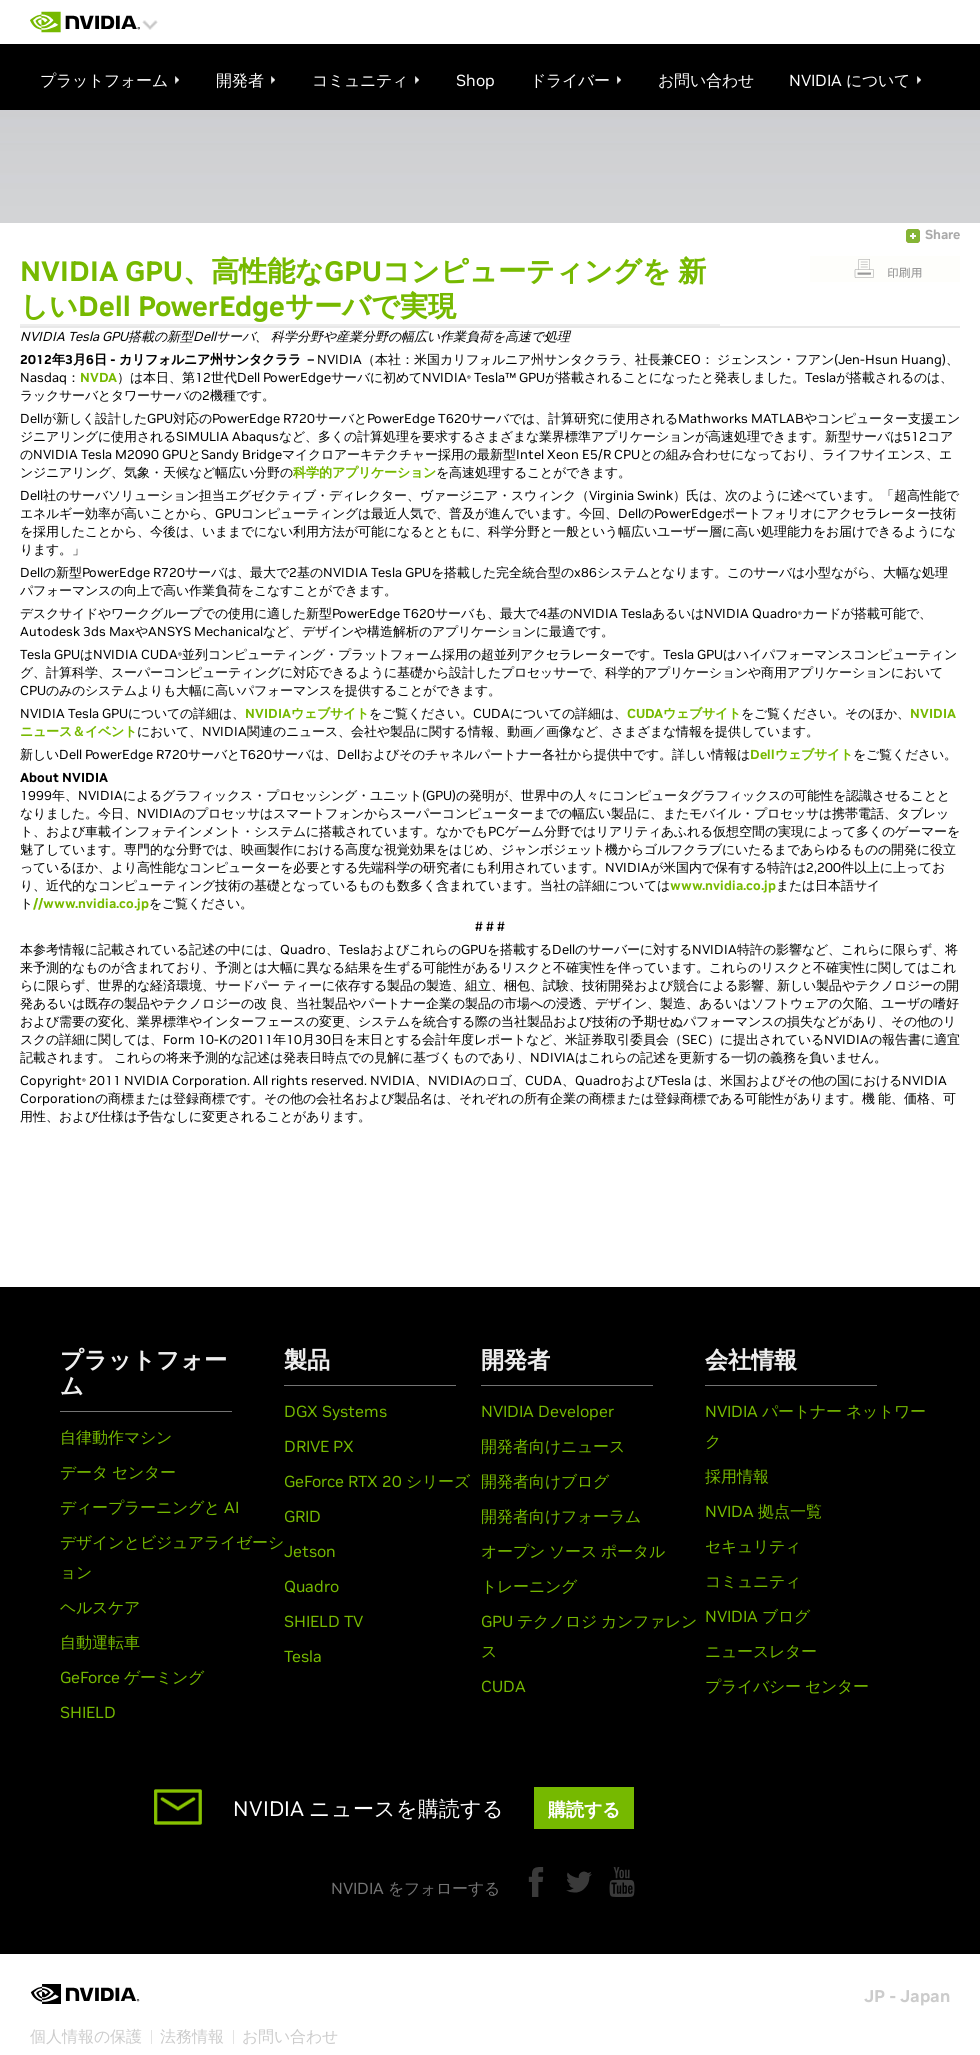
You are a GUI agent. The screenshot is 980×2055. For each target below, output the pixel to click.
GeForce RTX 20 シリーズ (377, 1481)
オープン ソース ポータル (573, 1551)
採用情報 (737, 1476)
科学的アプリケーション (364, 472)
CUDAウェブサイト (684, 713)
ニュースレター (761, 1651)
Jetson (310, 1551)
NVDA (98, 377)
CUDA (503, 1686)
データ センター (118, 1472)
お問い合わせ (290, 2036)
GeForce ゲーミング (132, 1677)
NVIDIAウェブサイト (307, 713)
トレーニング (529, 1586)
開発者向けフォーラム (561, 1516)
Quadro (311, 1586)
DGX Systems (335, 1411)
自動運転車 (100, 1642)
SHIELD (88, 1712)
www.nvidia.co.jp (723, 885)
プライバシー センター (787, 1686)
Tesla (303, 1656)
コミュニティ (753, 1581)
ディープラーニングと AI (149, 1507)
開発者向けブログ (545, 1481)
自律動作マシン (116, 1437)
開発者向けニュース (553, 1446)
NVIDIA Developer (547, 1411)
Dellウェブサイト (801, 754)
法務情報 (192, 2036)
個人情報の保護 (86, 2036)
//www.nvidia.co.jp (91, 903)
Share (942, 234)
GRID (302, 1516)
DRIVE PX (319, 1446)
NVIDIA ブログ (757, 1616)
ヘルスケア (100, 1607)
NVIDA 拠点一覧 (763, 1511)
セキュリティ (753, 1546)
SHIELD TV (323, 1621)
